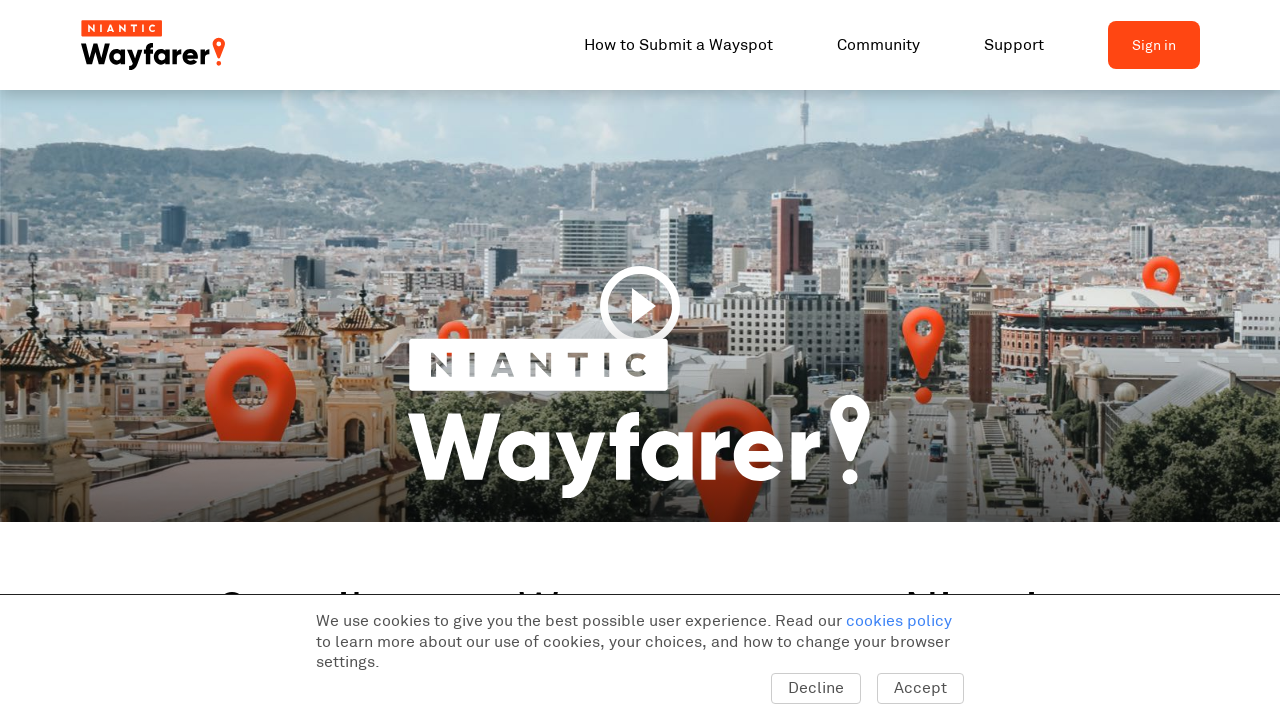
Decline (816, 687)
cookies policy (899, 620)
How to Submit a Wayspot (678, 44)
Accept (920, 687)
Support (1014, 44)
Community (878, 44)
